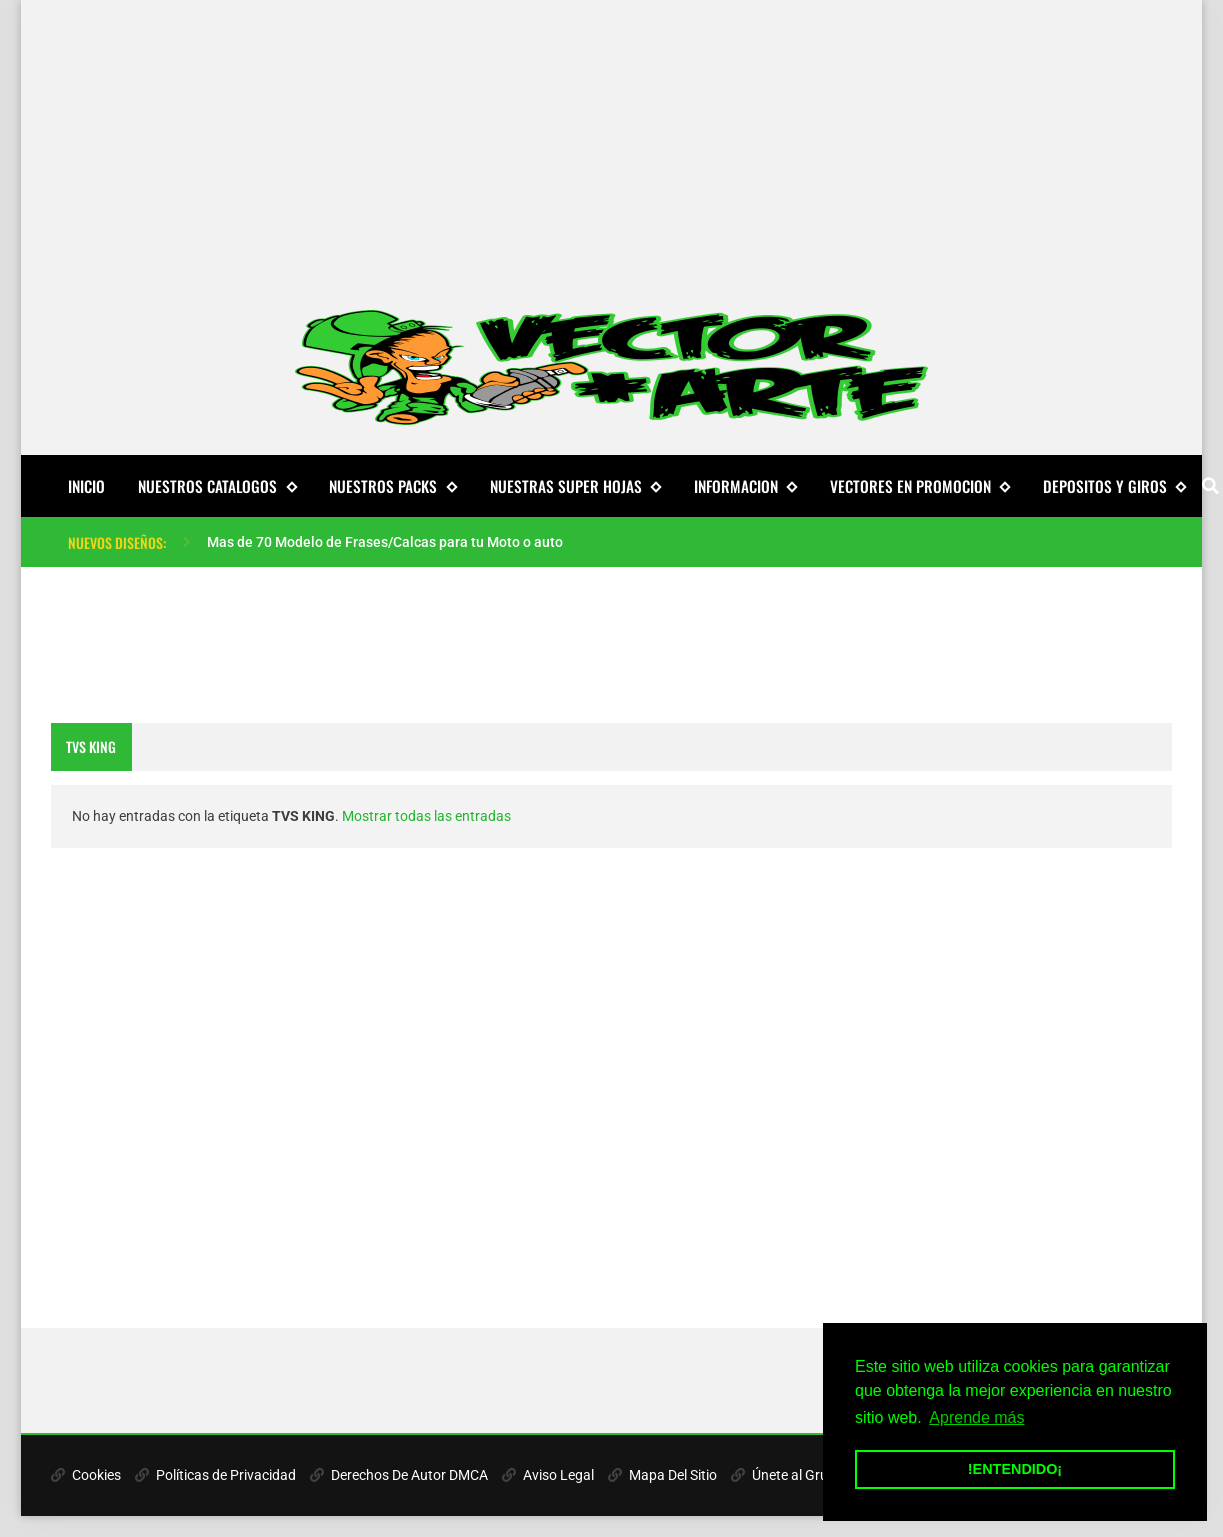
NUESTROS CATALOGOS (217, 486)
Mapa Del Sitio (662, 1475)
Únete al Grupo (787, 1475)
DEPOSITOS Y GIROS (1114, 486)
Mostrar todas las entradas (426, 816)
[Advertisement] (612, 140)
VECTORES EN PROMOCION (920, 486)
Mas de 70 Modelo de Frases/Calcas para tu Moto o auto (385, 542)
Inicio (86, 486)
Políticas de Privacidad (215, 1475)
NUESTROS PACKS (392, 486)
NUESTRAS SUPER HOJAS (575, 486)
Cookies (86, 1475)
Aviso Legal (548, 1475)
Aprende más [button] (976, 1417)
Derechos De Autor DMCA (399, 1475)
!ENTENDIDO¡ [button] (1015, 1469)
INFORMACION (745, 486)
